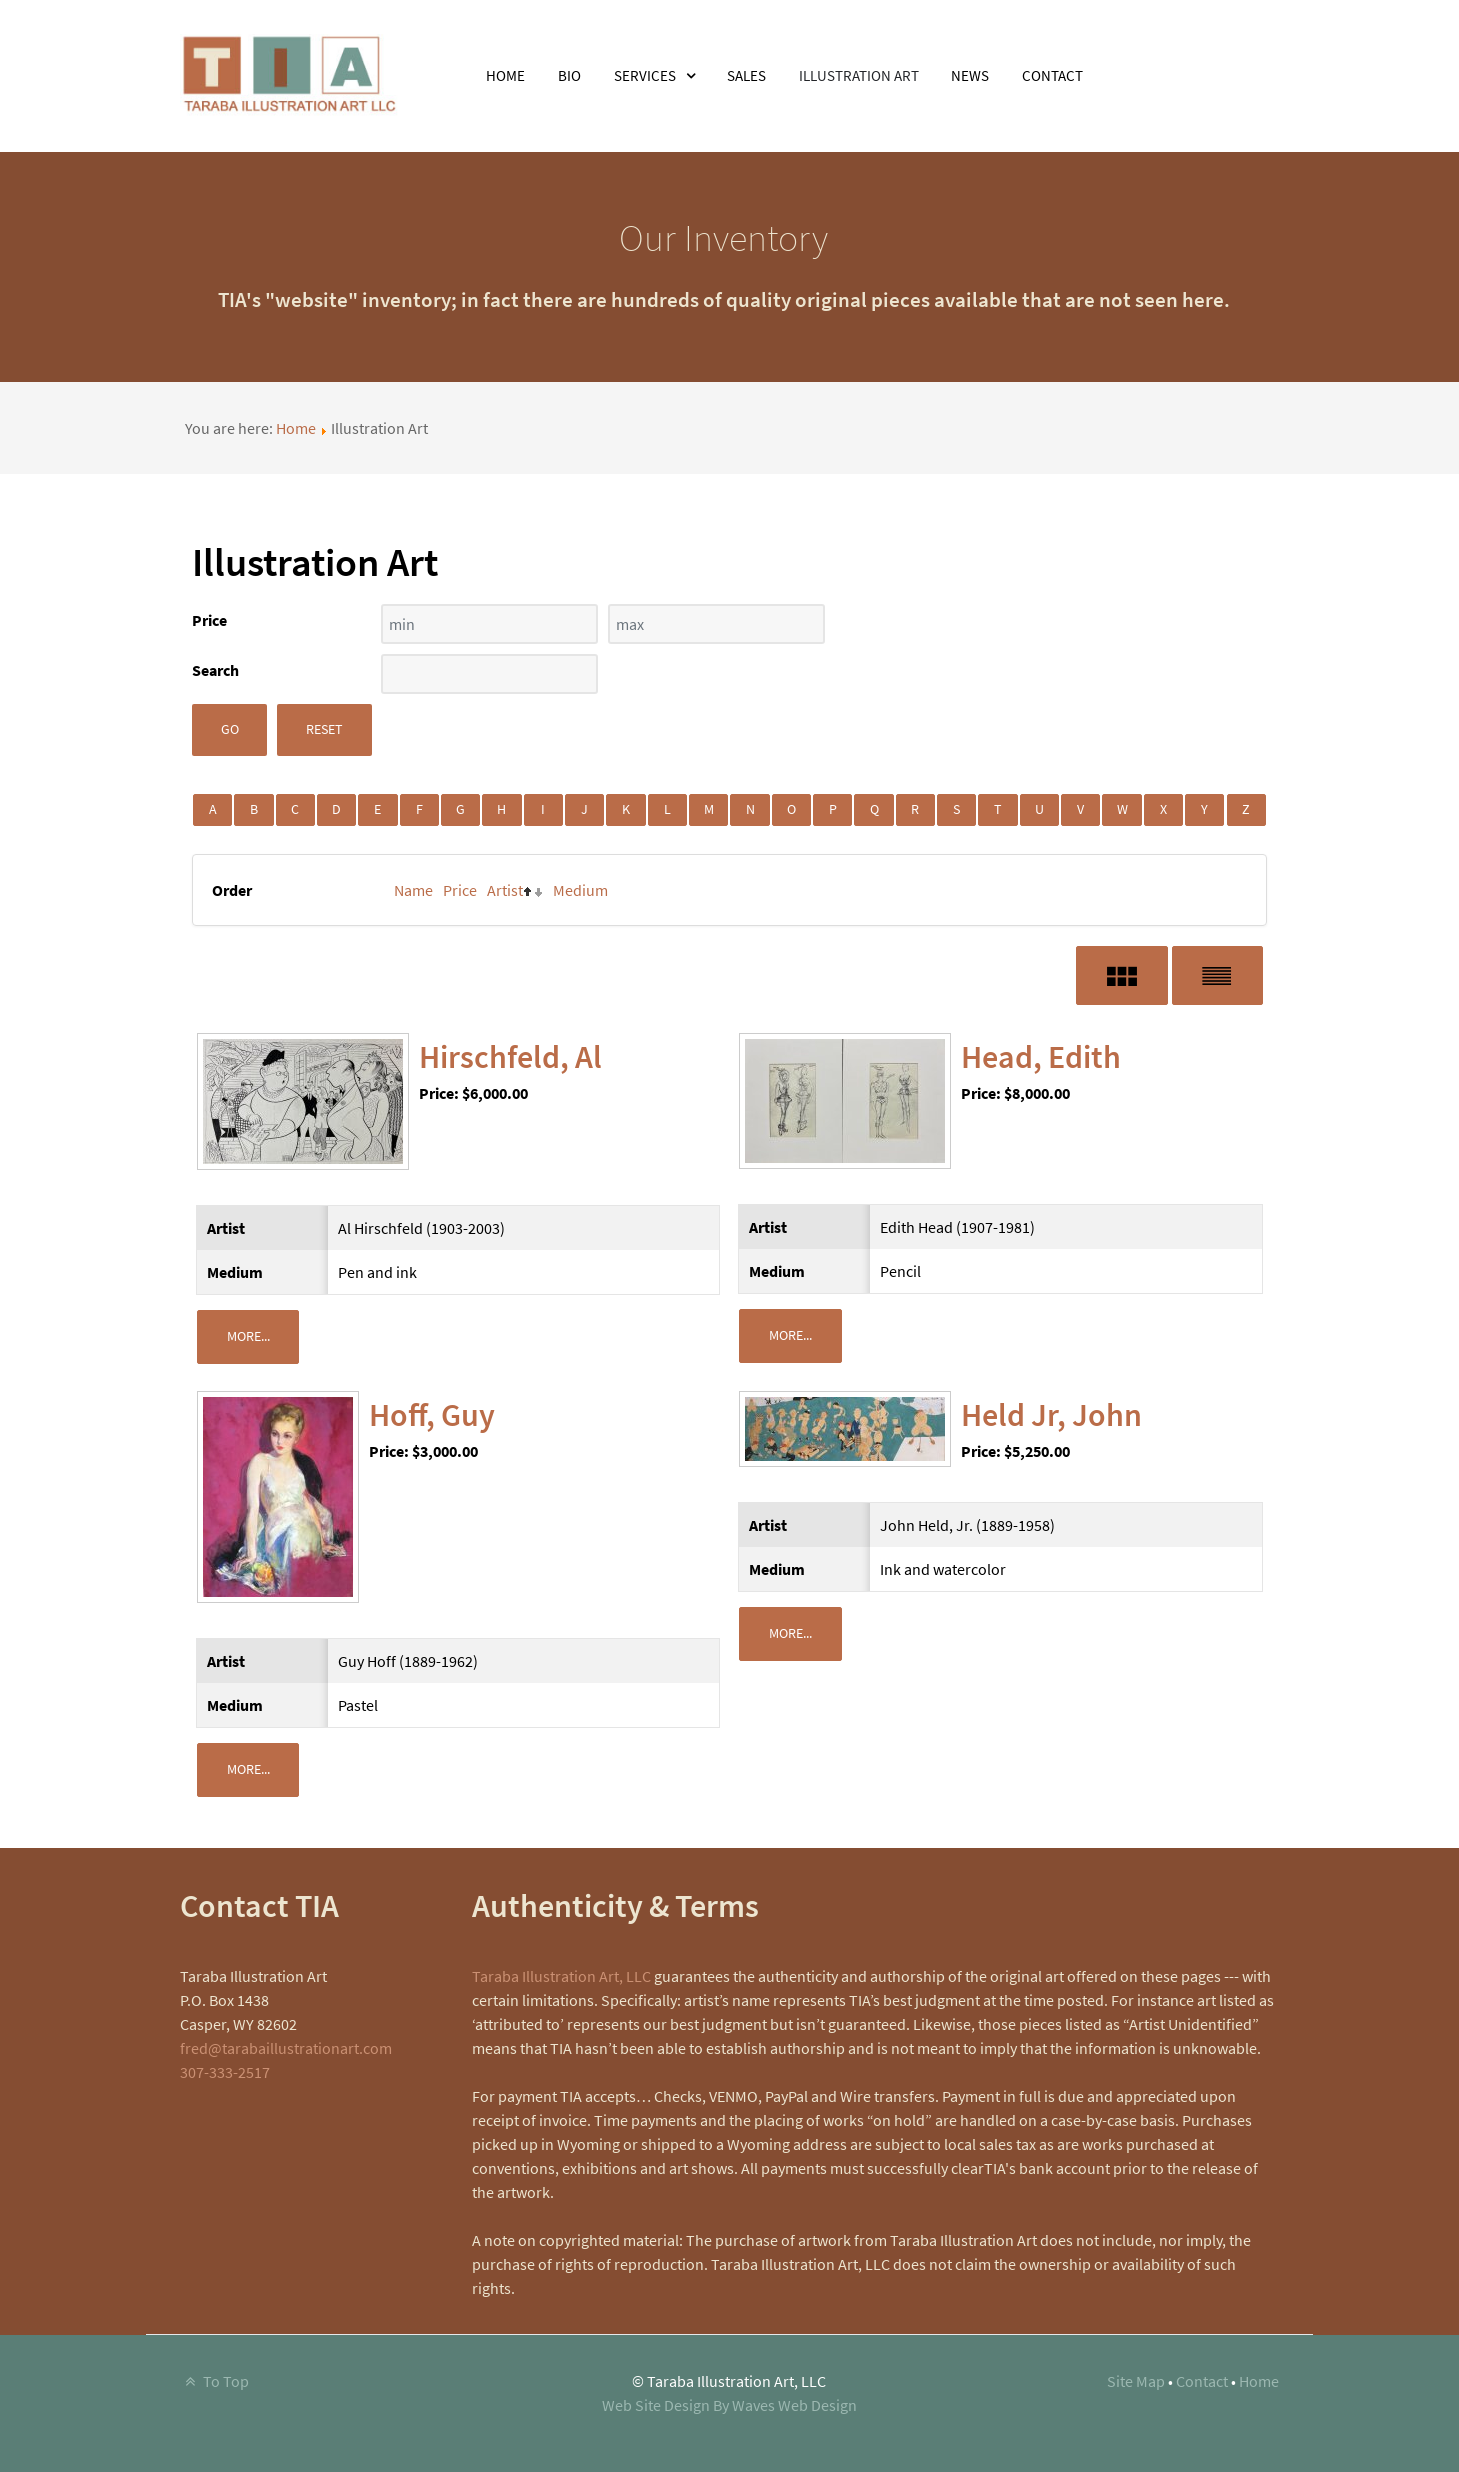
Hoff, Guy (432, 1415)
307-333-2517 (225, 2072)
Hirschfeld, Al (510, 1057)
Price (460, 890)
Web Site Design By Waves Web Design (729, 2405)
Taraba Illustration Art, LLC (561, 1976)
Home (296, 428)
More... (248, 1336)
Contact (1202, 2381)
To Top (215, 2381)
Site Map (1136, 2381)
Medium (580, 890)
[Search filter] (489, 674)
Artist (505, 890)
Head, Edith (1041, 1057)
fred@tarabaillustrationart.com (286, 2048)
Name (413, 890)
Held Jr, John (1051, 1415)
